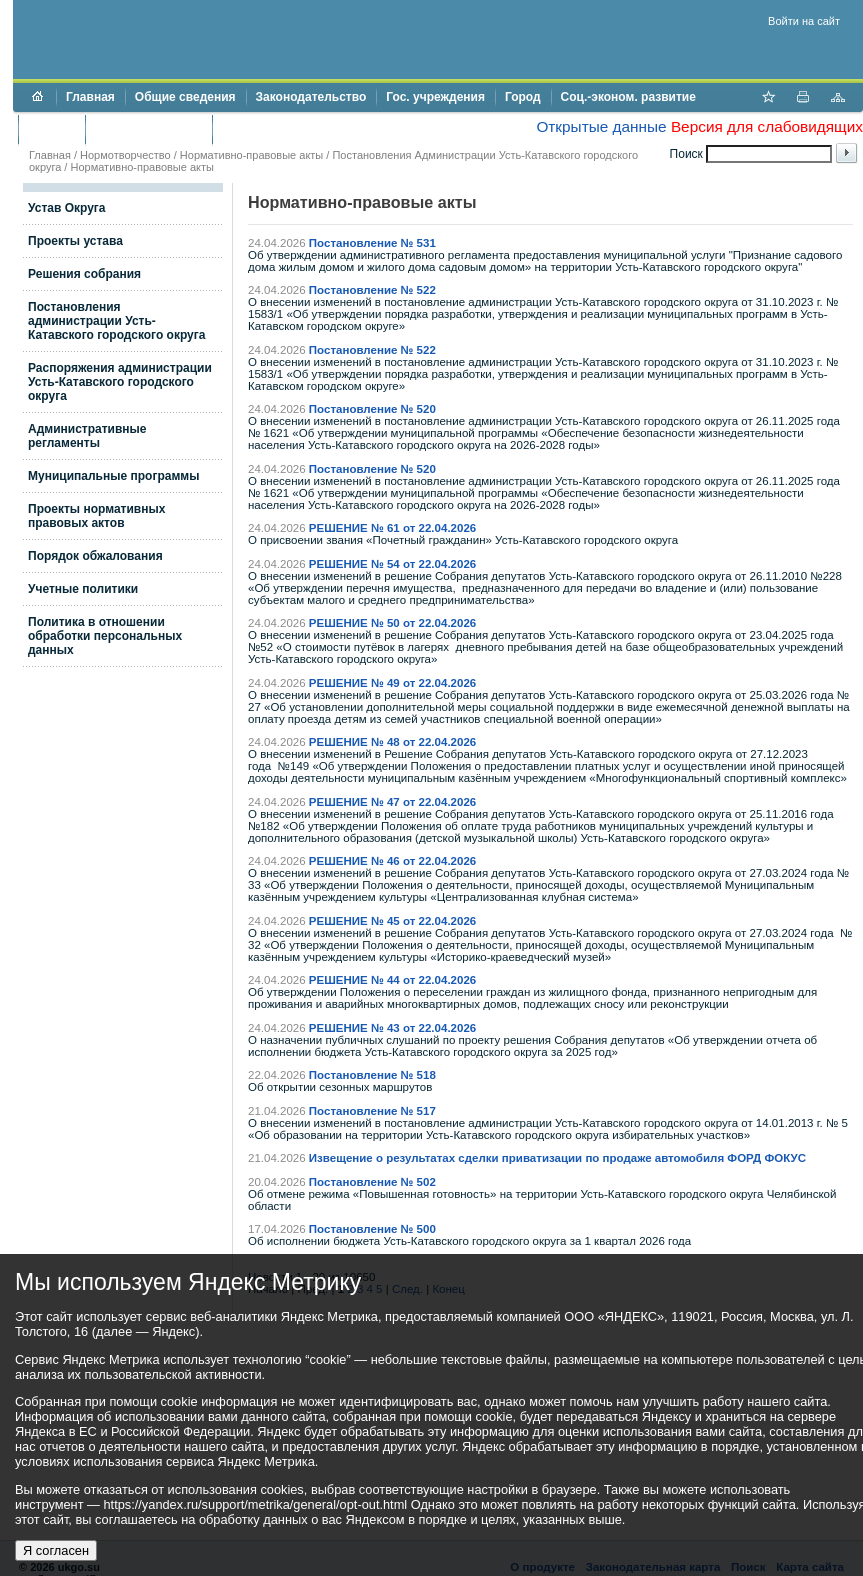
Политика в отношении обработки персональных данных (105, 636)
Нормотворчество (125, 155)
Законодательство (311, 97)
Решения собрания (84, 274)
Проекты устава (75, 241)
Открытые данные (601, 126)
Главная (90, 97)
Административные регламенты (87, 436)
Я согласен (56, 1550)
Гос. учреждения (435, 97)
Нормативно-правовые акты (251, 155)
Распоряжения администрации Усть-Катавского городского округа (120, 382)
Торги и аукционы (148, 129)
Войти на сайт (804, 21)
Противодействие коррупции (308, 129)
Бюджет (51, 129)
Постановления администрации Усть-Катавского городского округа (116, 321)
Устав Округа (67, 208)
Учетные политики (83, 589)
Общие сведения (185, 97)
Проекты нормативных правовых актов (96, 516)
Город (523, 97)
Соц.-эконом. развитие (628, 97)
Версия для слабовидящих (767, 126)
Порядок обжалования (95, 556)
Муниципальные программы (113, 476)
